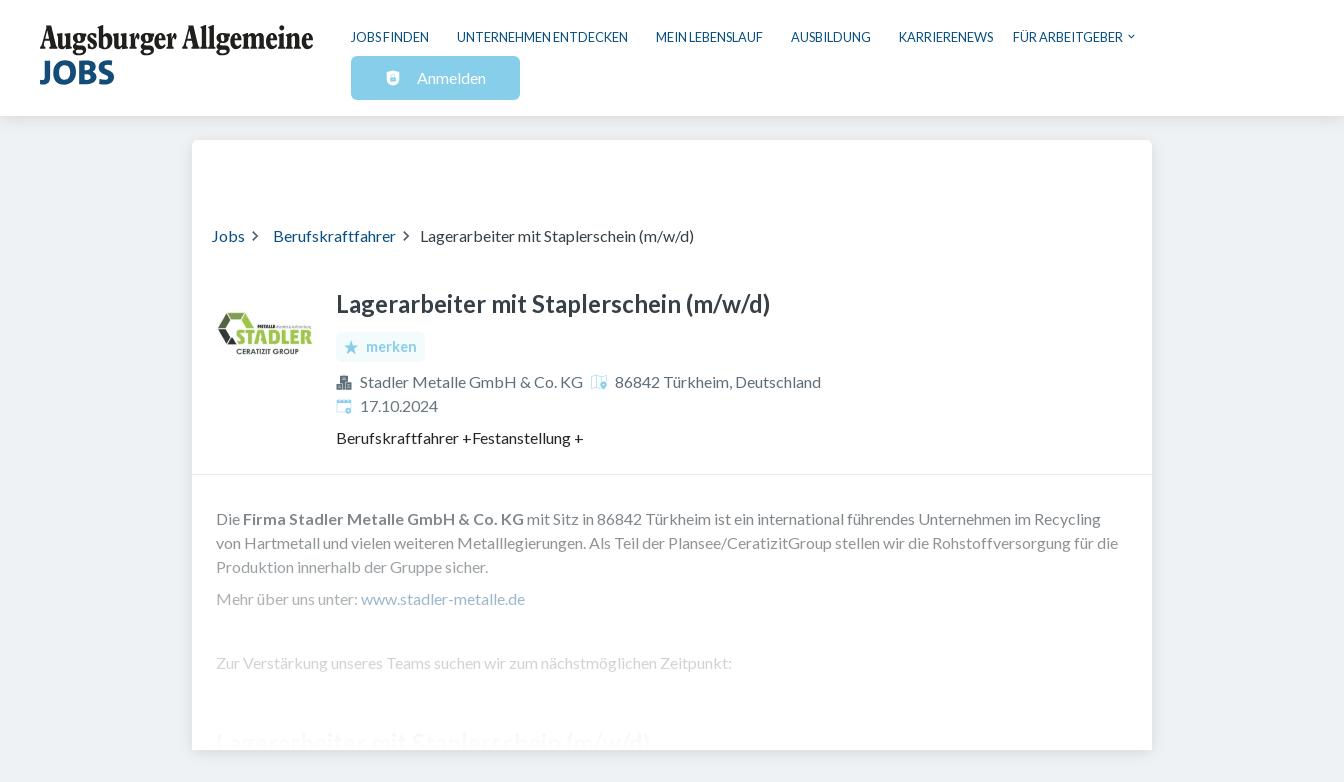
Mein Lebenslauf (709, 37)
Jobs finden (390, 37)
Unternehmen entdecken (542, 37)
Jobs (228, 235)
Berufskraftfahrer (334, 235)
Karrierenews (946, 37)
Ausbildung (831, 37)
